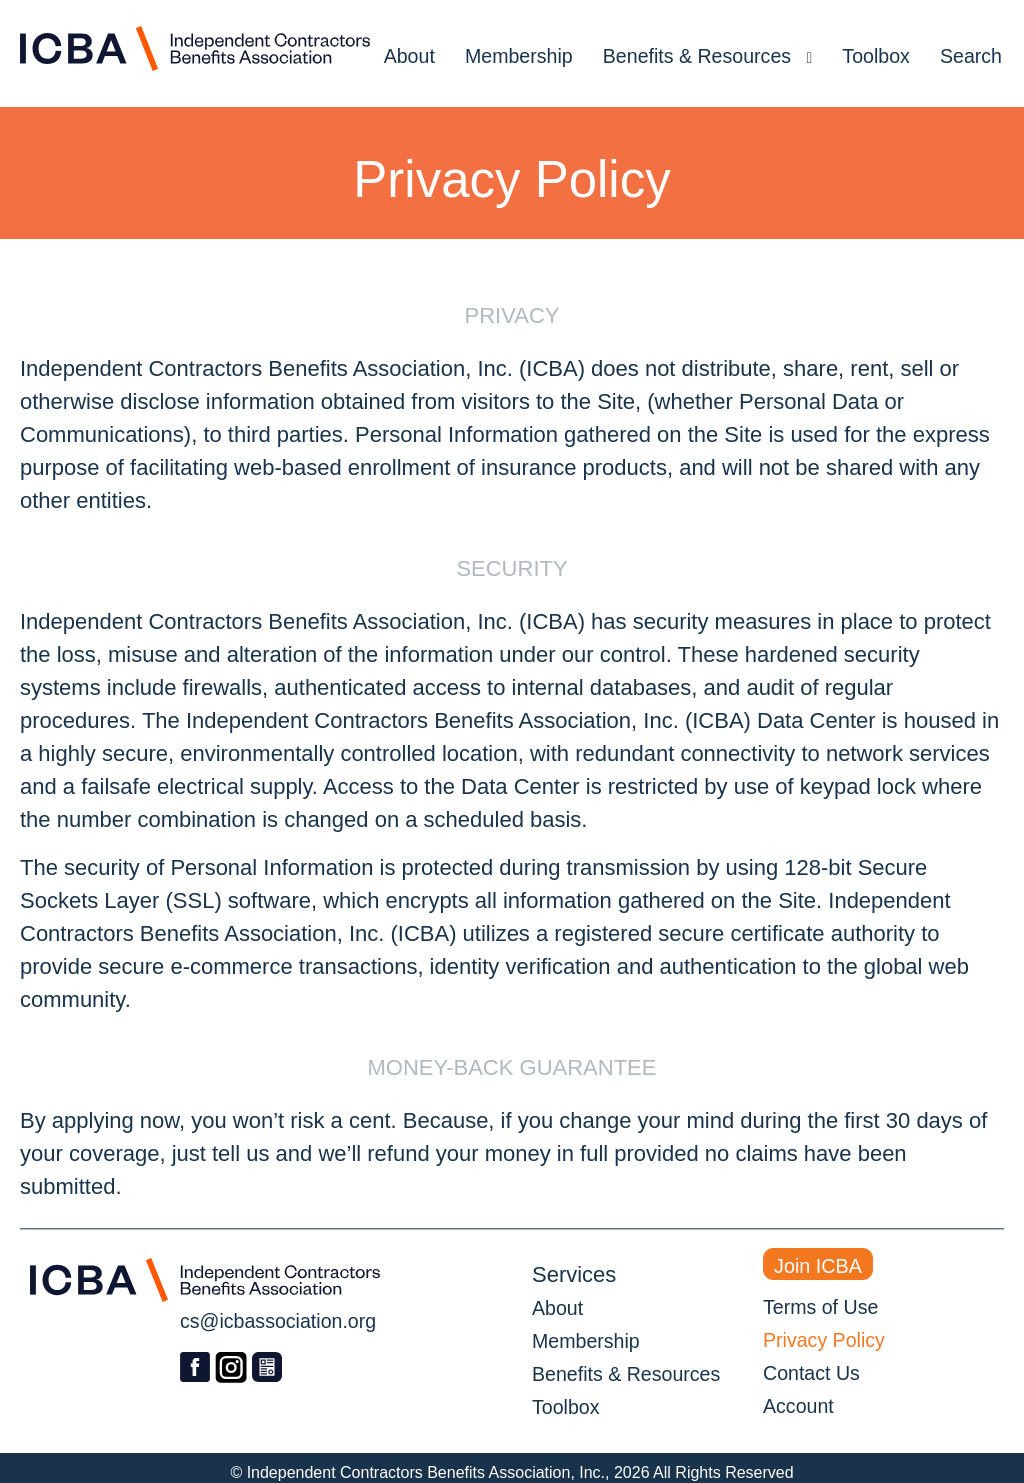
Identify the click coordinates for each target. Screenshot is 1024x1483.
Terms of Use (820, 1307)
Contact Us (811, 1373)
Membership (519, 56)
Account (798, 1406)
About (409, 56)
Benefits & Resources (707, 56)
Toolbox (875, 56)
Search (971, 56)
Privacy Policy (824, 1340)
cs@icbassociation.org (278, 1321)
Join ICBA (818, 1266)
